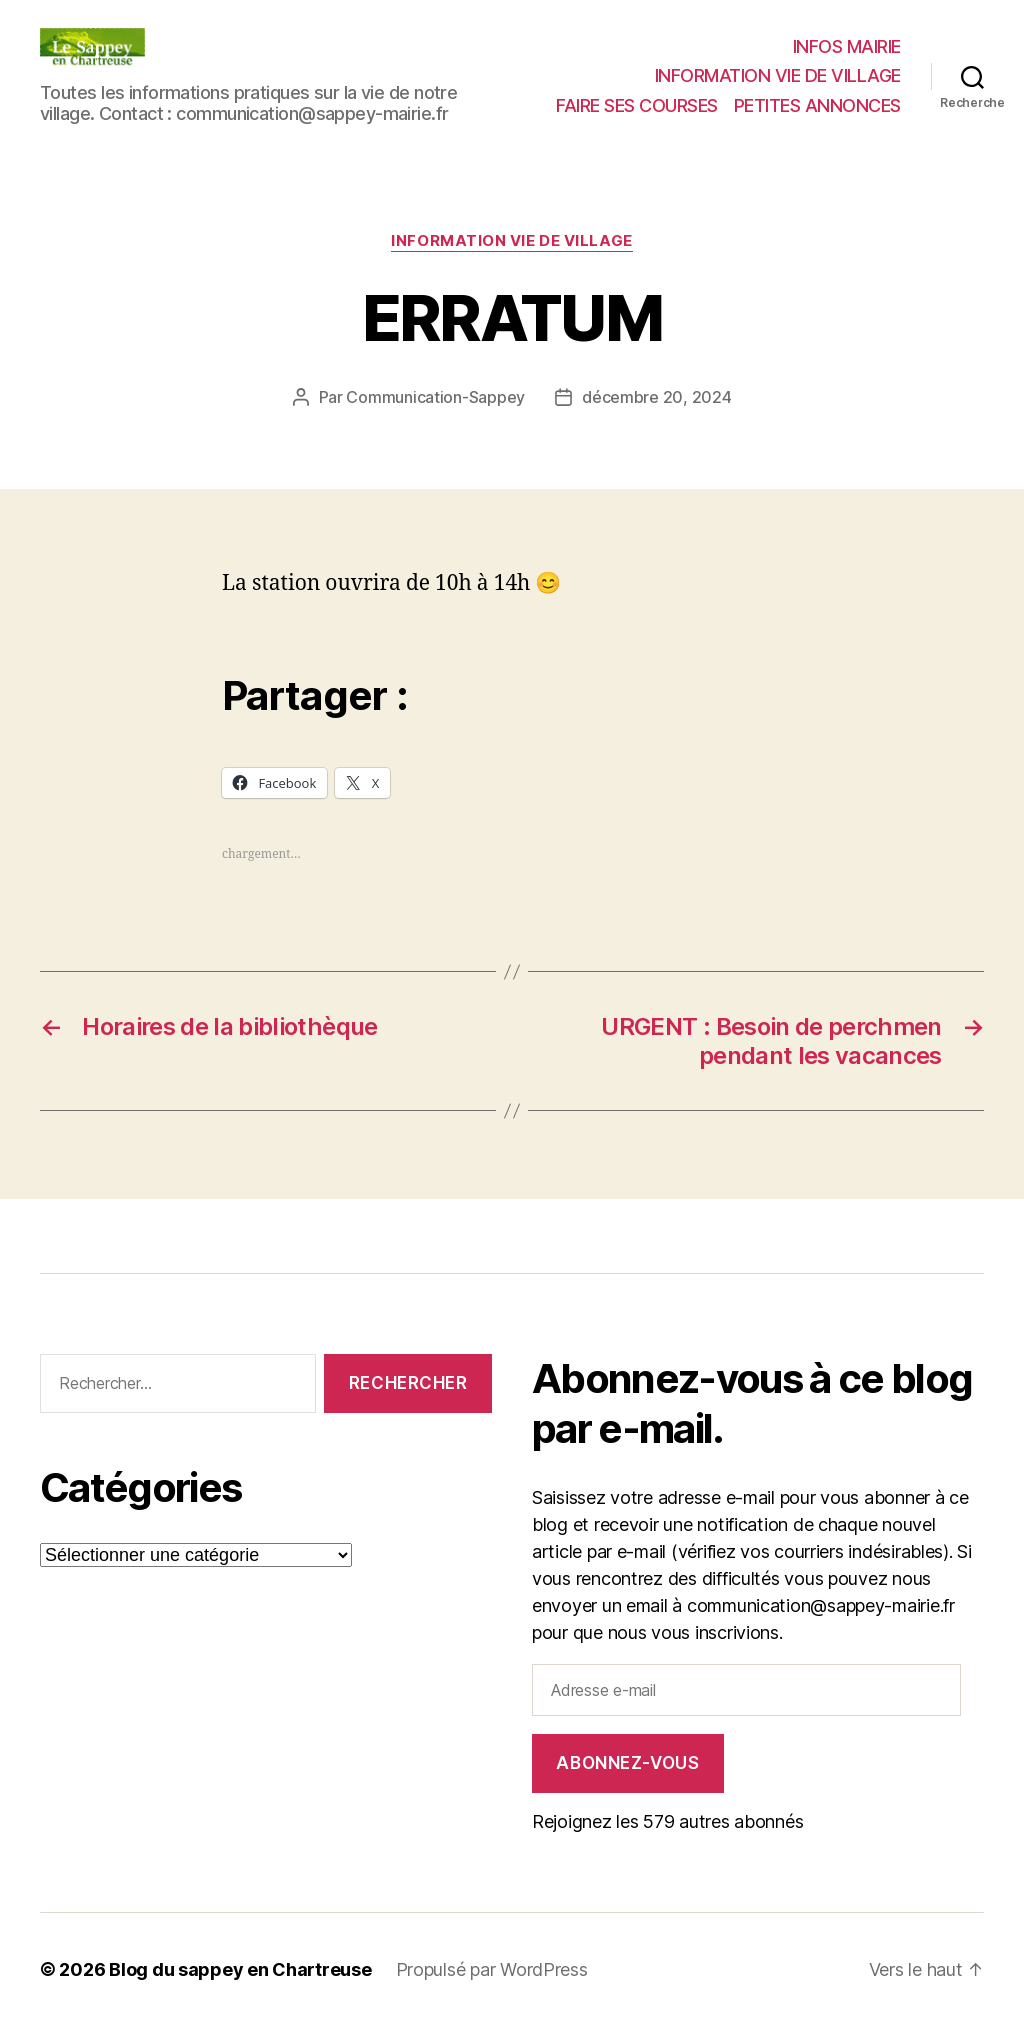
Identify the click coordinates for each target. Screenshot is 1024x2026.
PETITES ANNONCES (817, 105)
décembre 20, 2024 (656, 397)
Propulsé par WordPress (492, 1969)
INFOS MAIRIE (847, 46)
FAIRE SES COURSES (637, 105)
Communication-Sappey (435, 397)
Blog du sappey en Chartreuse (240, 1969)
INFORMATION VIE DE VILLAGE (778, 75)
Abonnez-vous (627, 1763)
